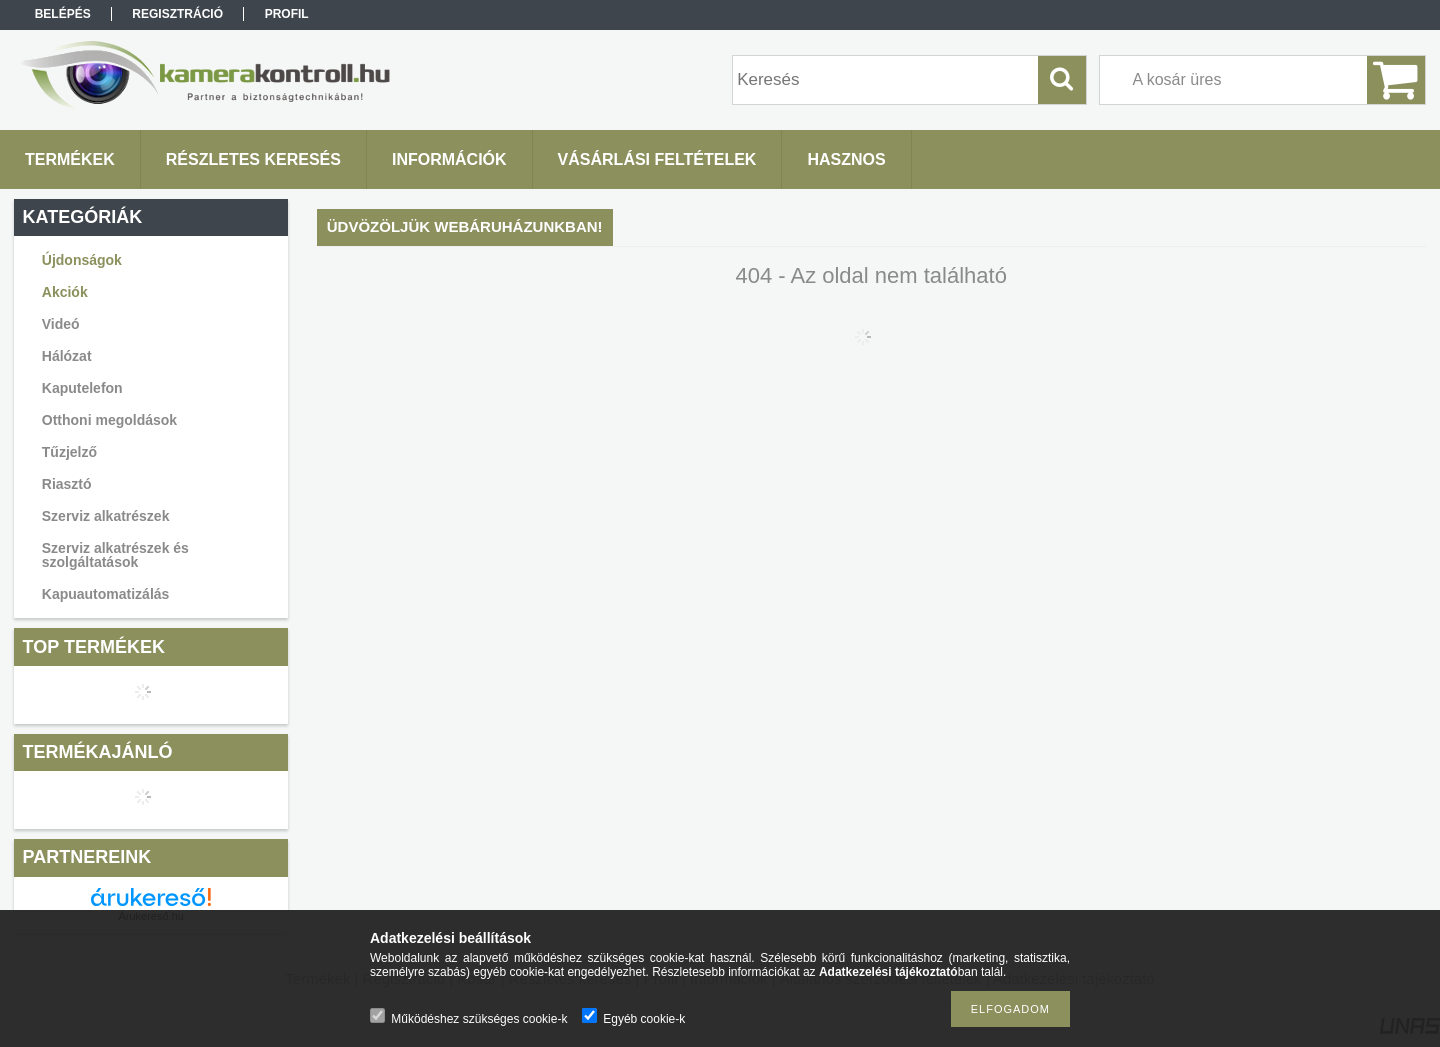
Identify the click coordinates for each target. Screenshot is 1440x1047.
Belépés (63, 14)
